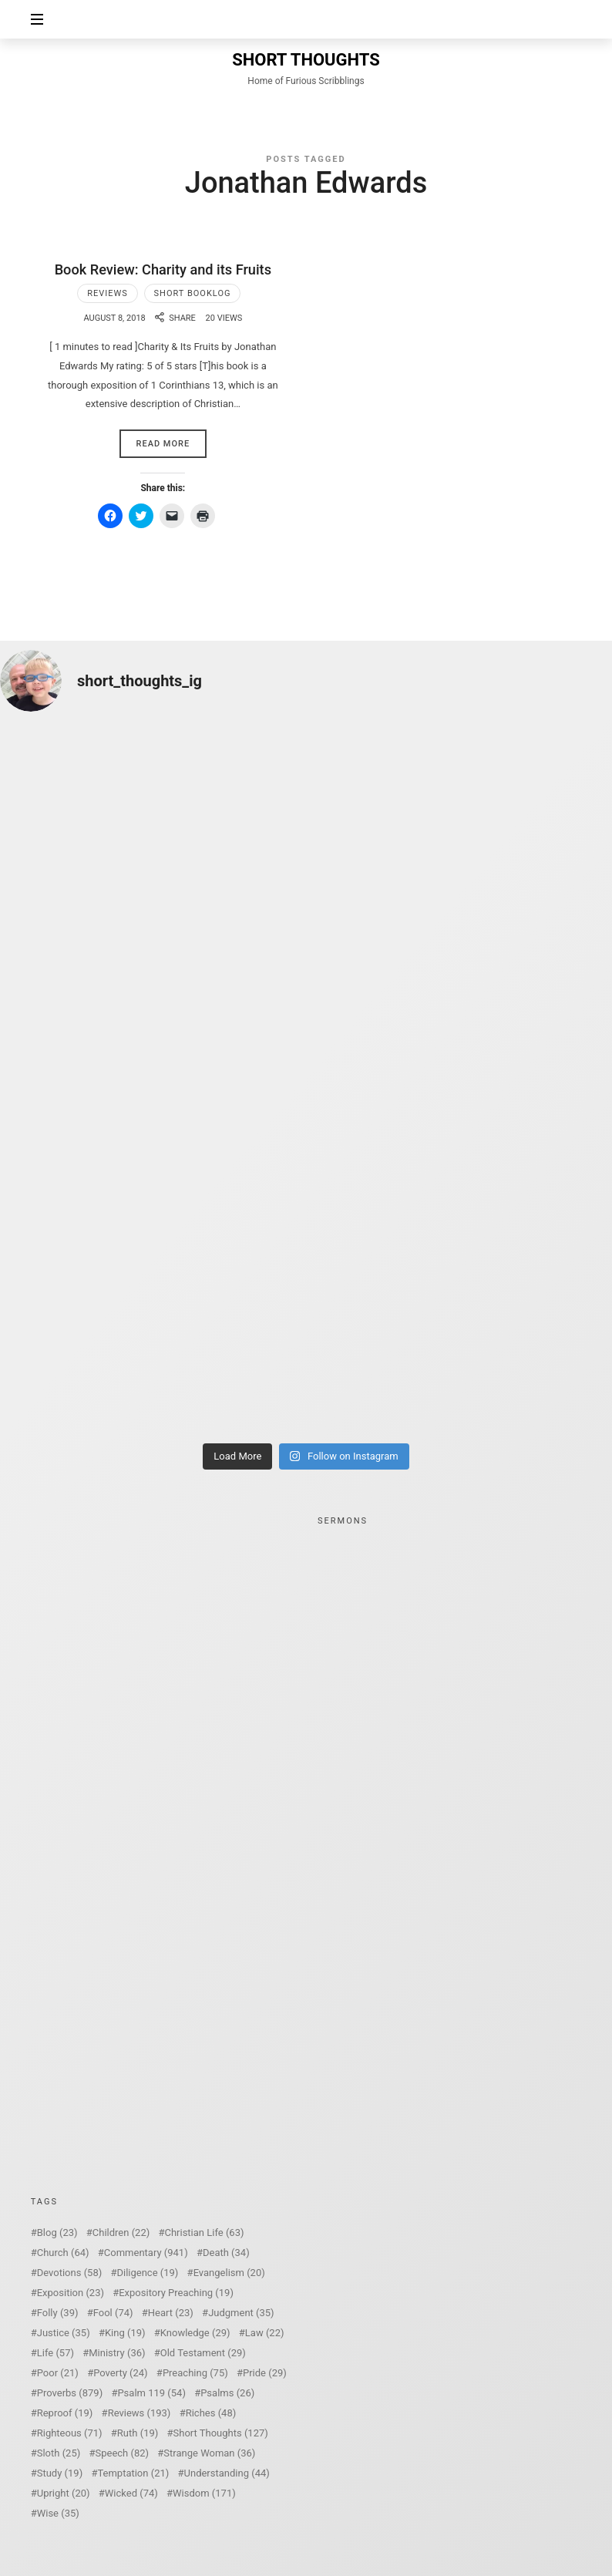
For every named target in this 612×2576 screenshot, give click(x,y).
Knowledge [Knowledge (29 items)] (195, 2333)
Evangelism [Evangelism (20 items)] (229, 2273)
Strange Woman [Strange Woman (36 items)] (209, 2453)
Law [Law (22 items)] (264, 2333)
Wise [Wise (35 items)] (58, 2513)
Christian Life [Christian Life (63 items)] (204, 2232)
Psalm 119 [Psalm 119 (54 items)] (151, 2393)
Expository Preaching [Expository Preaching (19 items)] (176, 2293)
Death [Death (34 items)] (226, 2253)
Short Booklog (192, 293)
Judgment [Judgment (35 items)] (241, 2313)
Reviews (107, 293)
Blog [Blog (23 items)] (57, 2232)
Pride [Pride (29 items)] (265, 2373)
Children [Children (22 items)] (121, 2232)
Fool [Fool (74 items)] (113, 2313)
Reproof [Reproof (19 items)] (65, 2413)
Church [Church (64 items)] (63, 2253)
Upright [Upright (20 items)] (63, 2493)
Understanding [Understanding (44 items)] (227, 2473)
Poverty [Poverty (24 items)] (120, 2373)
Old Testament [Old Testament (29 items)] (203, 2353)
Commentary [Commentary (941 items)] (146, 2253)
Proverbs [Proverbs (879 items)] (70, 2393)
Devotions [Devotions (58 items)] (70, 2273)
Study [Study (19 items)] (59, 2473)
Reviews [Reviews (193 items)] (139, 2413)
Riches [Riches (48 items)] (211, 2413)
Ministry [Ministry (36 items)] (117, 2353)
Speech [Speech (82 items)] (123, 2453)
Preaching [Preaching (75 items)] (195, 2373)
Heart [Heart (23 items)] (170, 2313)
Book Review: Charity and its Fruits (163, 269)
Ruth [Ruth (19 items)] (137, 2433)
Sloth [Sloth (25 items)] (59, 2453)
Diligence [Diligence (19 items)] (147, 2273)
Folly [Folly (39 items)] (58, 2313)
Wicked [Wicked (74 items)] (131, 2493)
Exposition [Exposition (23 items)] (70, 2293)
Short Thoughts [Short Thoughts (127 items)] (220, 2433)
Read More (163, 444)
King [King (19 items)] (125, 2333)
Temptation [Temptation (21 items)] (133, 2473)
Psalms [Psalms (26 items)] (227, 2393)
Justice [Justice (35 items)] (63, 2333)
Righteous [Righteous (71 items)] (70, 2433)
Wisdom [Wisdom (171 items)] (204, 2493)
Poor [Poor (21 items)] (58, 2373)
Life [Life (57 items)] (55, 2353)
